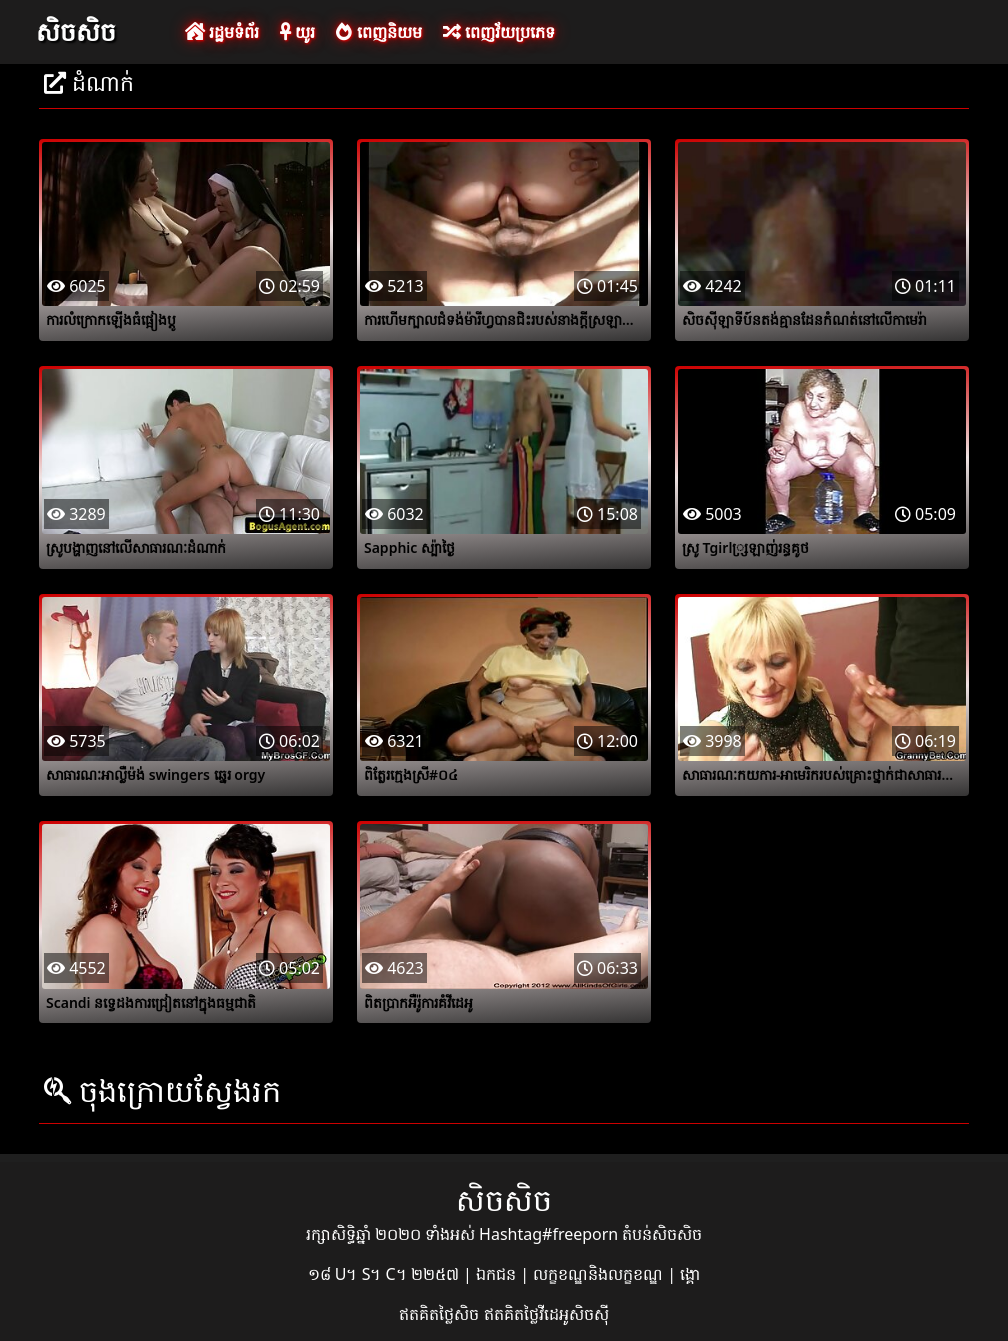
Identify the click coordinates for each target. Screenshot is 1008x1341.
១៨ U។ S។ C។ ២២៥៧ (385, 1274)
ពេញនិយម (378, 32)
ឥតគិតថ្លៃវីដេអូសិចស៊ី (546, 1314)
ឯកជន (498, 1274)
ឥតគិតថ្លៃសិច (441, 1314)
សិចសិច (76, 31)
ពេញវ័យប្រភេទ (499, 32)
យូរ (297, 32)
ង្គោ (690, 1274)
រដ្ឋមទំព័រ (222, 32)
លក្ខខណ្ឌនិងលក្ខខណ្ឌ (600, 1274)
